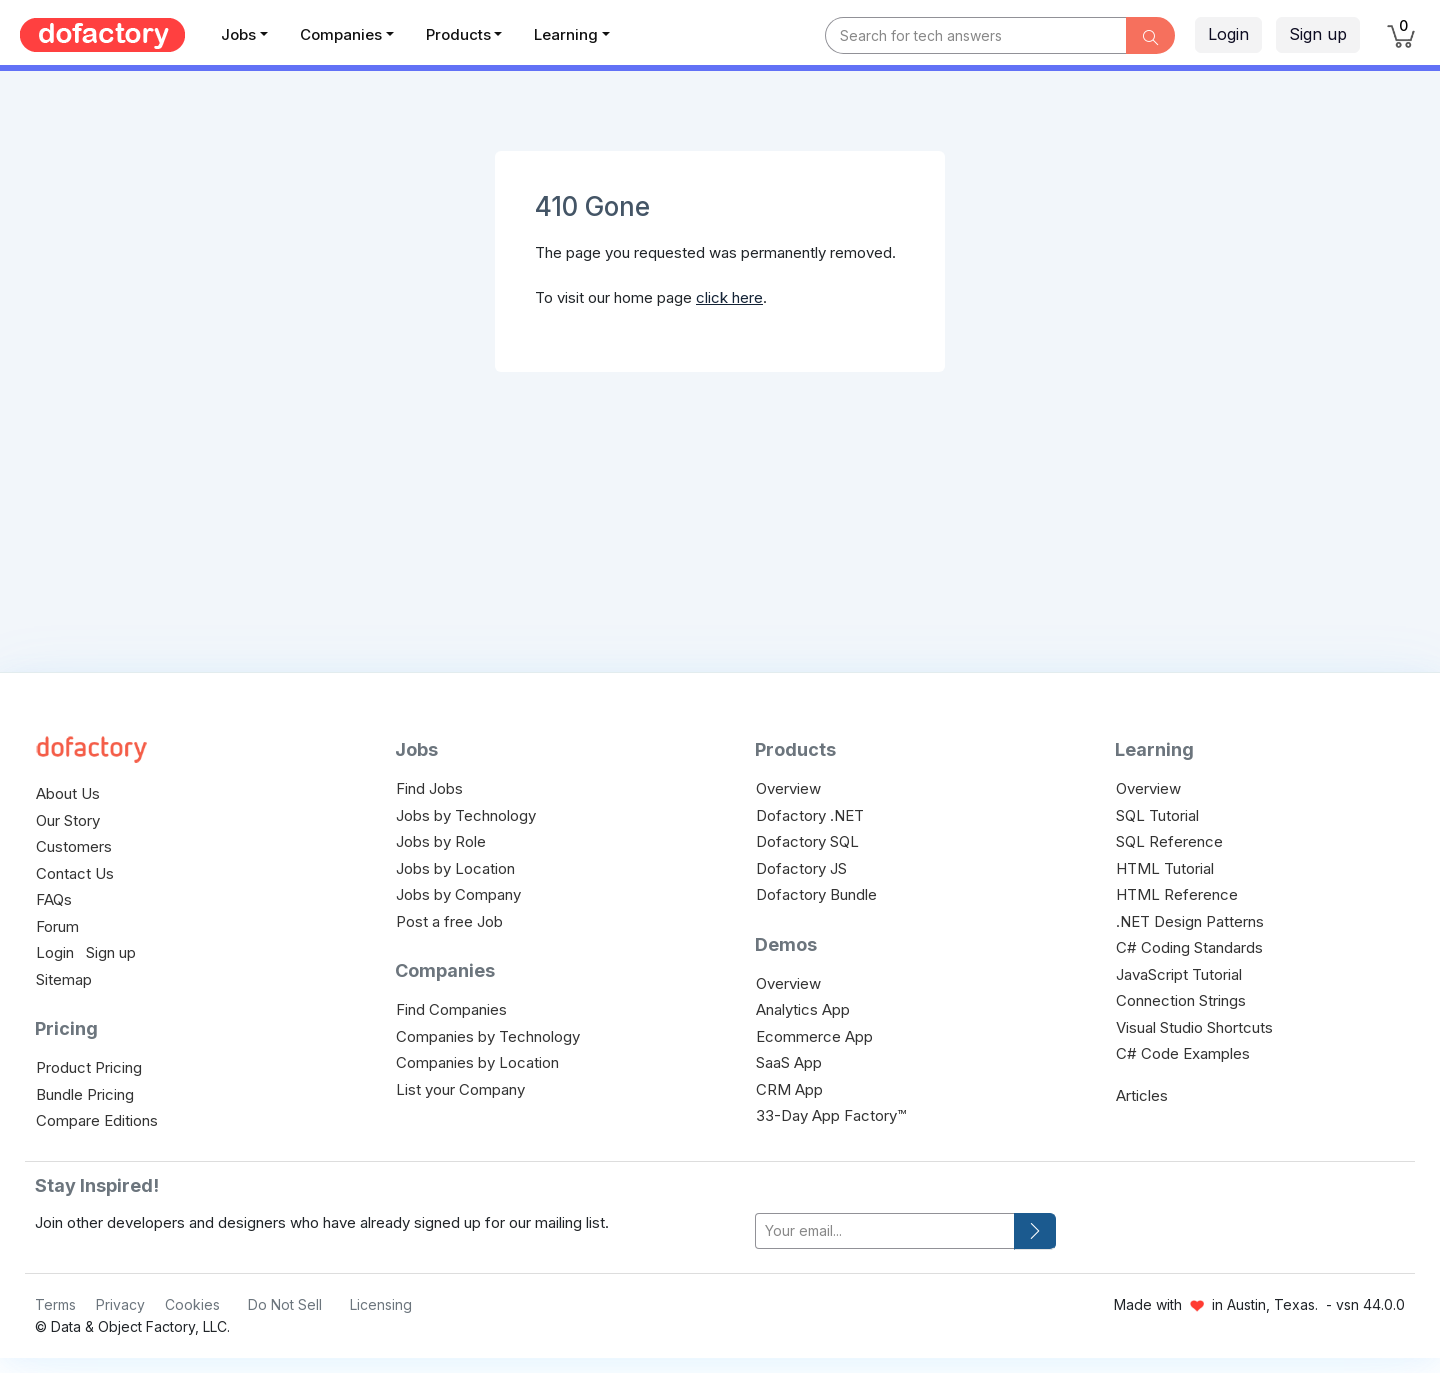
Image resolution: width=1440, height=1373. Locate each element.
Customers (74, 846)
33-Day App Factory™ (831, 1115)
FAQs (54, 899)
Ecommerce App (814, 1036)
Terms (55, 1304)
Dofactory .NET (810, 815)
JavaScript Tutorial (1179, 974)
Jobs (238, 34)
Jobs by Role (441, 841)
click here (729, 297)
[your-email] (885, 1231)
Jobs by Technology (466, 815)
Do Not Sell (285, 1304)
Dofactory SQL (807, 841)
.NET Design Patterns (1190, 921)
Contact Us (75, 873)
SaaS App (789, 1062)
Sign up (1318, 34)
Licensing (381, 1304)
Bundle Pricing (85, 1094)
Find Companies (451, 1009)
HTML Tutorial (1165, 868)
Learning (566, 34)
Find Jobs (429, 788)
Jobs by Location (455, 868)
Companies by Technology (488, 1036)
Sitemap (64, 979)
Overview (788, 788)
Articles (1142, 1095)
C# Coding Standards (1189, 947)
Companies (341, 34)
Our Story (68, 820)
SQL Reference (1169, 841)
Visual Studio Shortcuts (1194, 1027)
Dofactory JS (801, 868)
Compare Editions (97, 1120)
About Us (68, 793)
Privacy (120, 1304)
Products (458, 34)
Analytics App (803, 1009)
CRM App (789, 1089)
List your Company (460, 1089)
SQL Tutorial (1157, 815)
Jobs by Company (458, 894)
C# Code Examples (1183, 1053)
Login (1228, 34)
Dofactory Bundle (816, 894)
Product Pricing (89, 1067)
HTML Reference (1177, 894)
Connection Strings (1181, 1000)
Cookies (192, 1304)
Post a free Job (449, 921)
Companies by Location (477, 1062)
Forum (57, 926)
